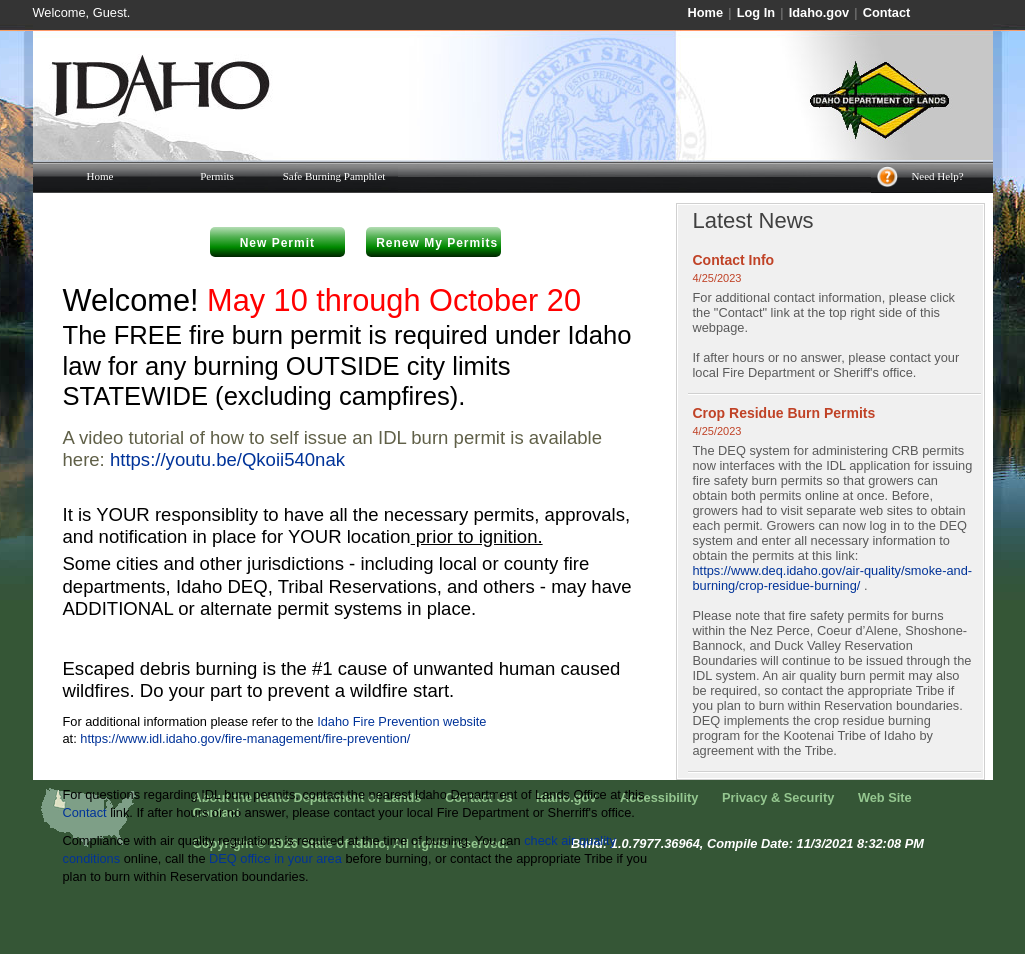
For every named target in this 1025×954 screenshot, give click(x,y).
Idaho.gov (819, 12)
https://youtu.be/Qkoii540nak (227, 459)
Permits (217, 176)
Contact (887, 12)
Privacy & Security (778, 797)
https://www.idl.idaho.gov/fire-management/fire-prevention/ (245, 738)
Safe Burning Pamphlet (334, 176)
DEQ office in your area (275, 858)
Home (706, 12)
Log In (756, 12)
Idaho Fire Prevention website (401, 721)
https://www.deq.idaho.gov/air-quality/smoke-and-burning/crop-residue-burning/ (833, 578)
